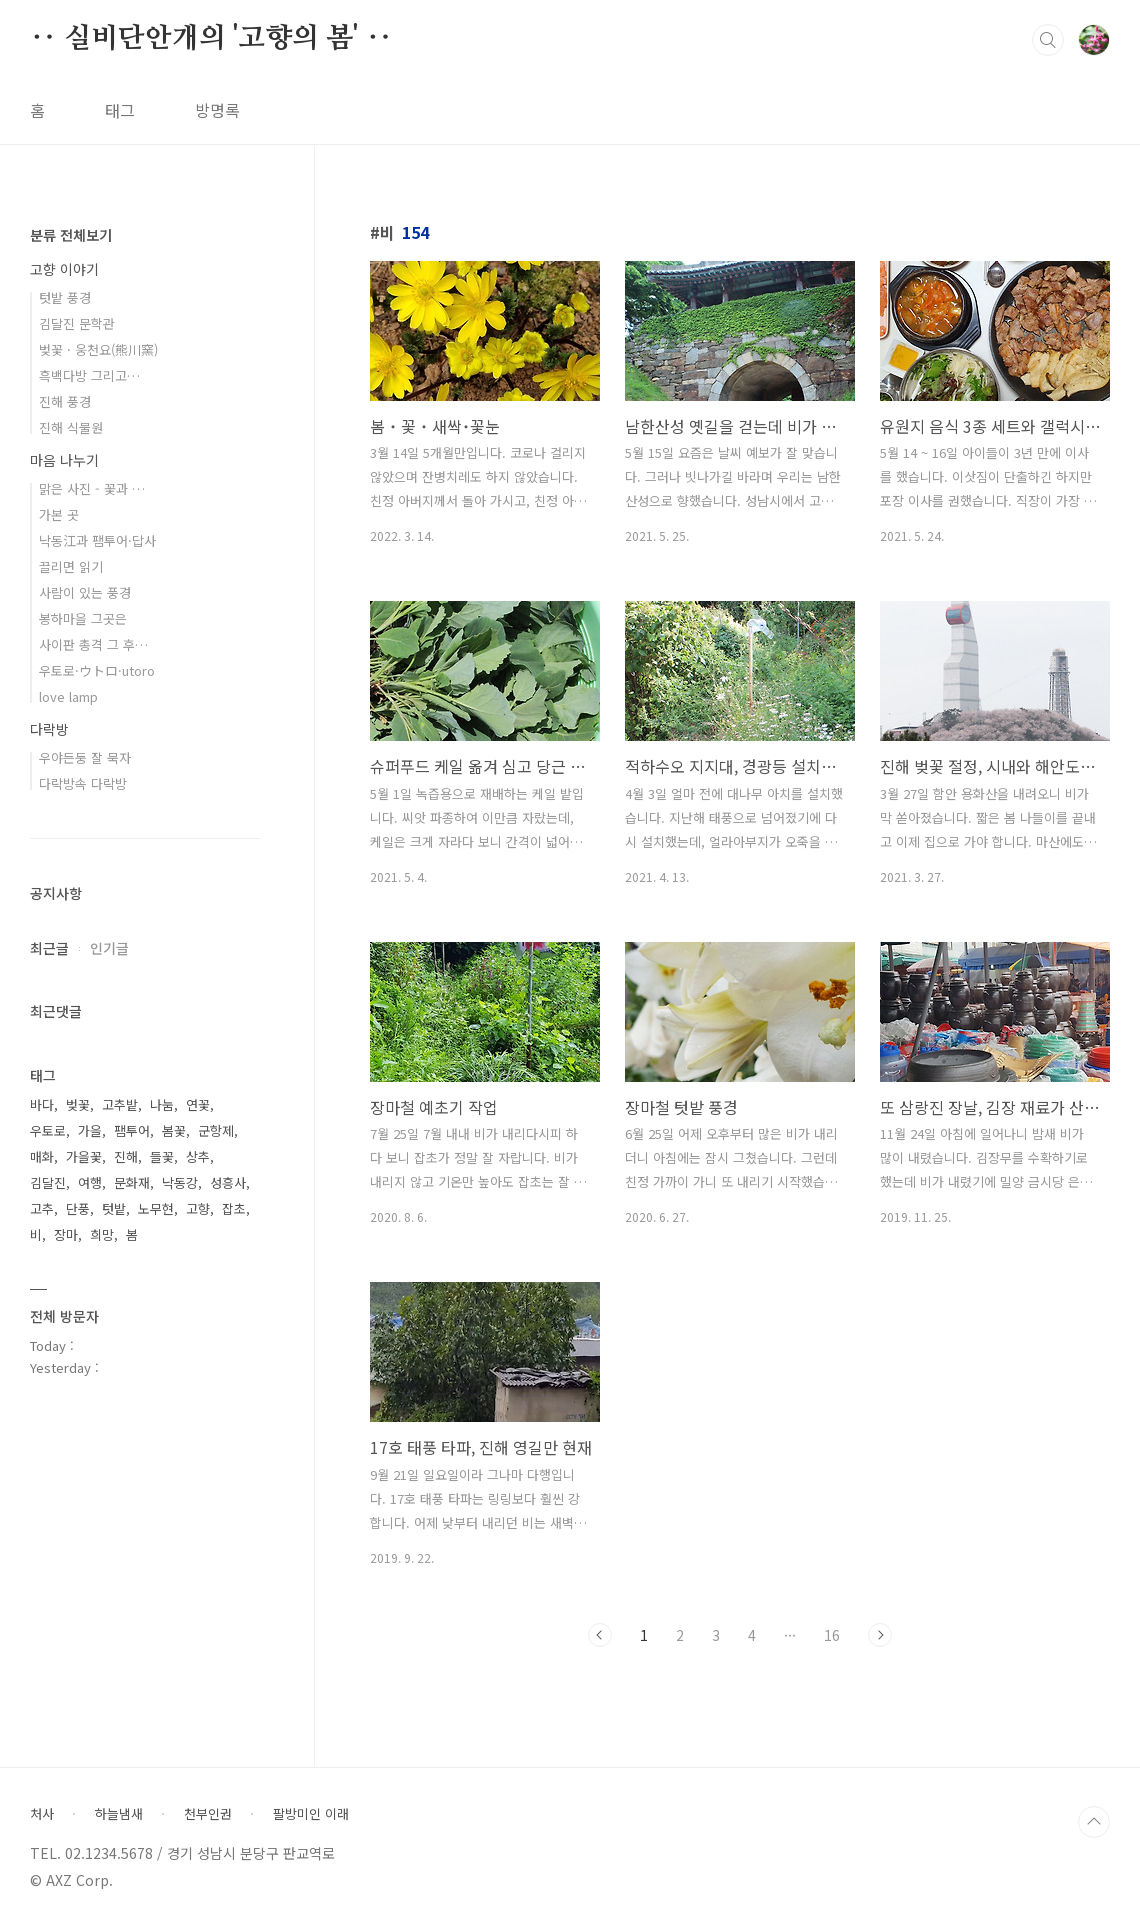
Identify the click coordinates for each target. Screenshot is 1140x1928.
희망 (102, 1234)
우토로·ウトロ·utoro (97, 670)
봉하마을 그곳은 (83, 618)
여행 (90, 1182)
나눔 (162, 1104)
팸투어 (132, 1130)
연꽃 (198, 1104)
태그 (120, 110)
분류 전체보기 (71, 235)
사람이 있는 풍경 (85, 592)
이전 (600, 1635)
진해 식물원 (71, 427)
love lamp (68, 696)
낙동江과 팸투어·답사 (97, 540)
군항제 (216, 1130)
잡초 (234, 1208)
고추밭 (120, 1104)
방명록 (217, 110)
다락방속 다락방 (83, 783)
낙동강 (180, 1182)
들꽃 (162, 1156)
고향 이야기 (64, 269)
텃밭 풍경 (65, 297)
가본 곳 (59, 514)
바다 (42, 1104)
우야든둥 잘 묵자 (85, 757)
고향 (198, 1208)
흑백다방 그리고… (89, 375)
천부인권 (208, 1814)
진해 (126, 1156)
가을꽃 (84, 1156)
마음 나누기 (64, 460)
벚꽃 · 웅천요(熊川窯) (98, 349)
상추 (198, 1156)
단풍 (78, 1208)
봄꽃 (174, 1130)
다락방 (49, 729)
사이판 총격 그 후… (93, 644)
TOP (1094, 1822)
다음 (880, 1635)
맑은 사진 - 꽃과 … (92, 488)
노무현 (156, 1208)
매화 (42, 1156)
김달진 (48, 1182)
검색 (1048, 40)
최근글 (49, 948)
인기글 (109, 948)
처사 (42, 1814)
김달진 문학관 (77, 323)
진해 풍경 (65, 401)
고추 (42, 1208)
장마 (66, 1234)
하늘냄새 (119, 1814)
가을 (90, 1130)
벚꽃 (78, 1104)
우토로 (48, 1130)
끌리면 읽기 (71, 566)
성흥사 (228, 1182)
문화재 (132, 1182)
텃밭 (114, 1208)
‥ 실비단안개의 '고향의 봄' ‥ (211, 39)
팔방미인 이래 (311, 1814)
